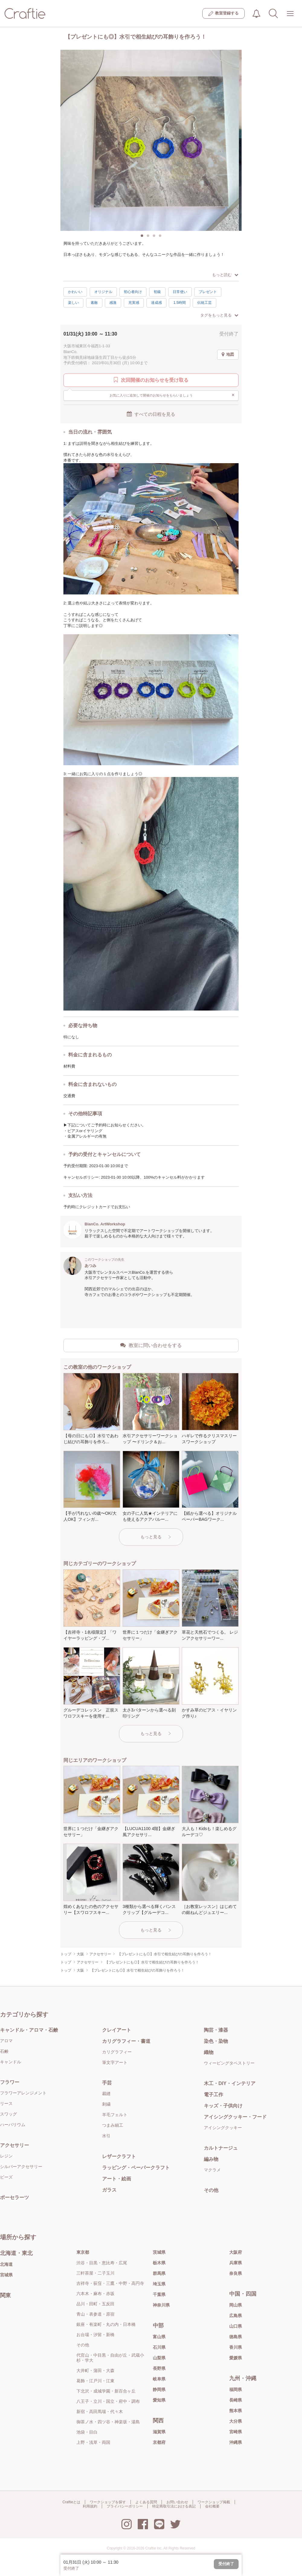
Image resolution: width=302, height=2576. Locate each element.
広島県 (235, 2315)
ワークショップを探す (108, 2502)
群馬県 (159, 2273)
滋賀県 (159, 2431)
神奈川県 (161, 2305)
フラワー (9, 2082)
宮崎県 (235, 2431)
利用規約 (90, 2506)
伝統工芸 (204, 303)
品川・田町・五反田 (95, 2303)
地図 (228, 354)
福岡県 (235, 2389)
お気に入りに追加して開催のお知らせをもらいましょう (172, 395)
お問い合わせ (177, 2502)
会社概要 (212, 2506)
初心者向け (133, 292)
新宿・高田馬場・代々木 (99, 2411)
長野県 (159, 2368)
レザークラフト (119, 2156)
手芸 (107, 2082)
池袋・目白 (87, 2432)
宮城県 (6, 2274)
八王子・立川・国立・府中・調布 (108, 2401)
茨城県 (159, 2252)
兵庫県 (235, 2262)
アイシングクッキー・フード (235, 2116)
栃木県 (159, 2262)
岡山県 (235, 2305)
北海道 (6, 2264)
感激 (113, 303)
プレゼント (208, 292)
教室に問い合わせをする (151, 1345)
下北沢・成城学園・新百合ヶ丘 (106, 2391)
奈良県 (235, 2273)
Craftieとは (71, 2502)
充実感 (133, 303)
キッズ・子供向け (223, 2105)
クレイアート (116, 2030)
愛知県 (159, 2400)
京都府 (159, 2442)
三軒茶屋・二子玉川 (95, 2273)
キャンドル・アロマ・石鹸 (29, 2030)
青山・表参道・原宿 (95, 2314)
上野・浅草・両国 (93, 2442)
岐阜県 (159, 2379)
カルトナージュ (221, 2148)
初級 (157, 292)
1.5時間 (179, 303)
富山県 (159, 2336)
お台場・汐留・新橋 (95, 2334)
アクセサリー (14, 2145)
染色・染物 (216, 2041)
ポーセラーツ (14, 2197)
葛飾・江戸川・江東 (95, 2380)
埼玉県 (159, 2283)
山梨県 (159, 2357)
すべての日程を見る (151, 414)
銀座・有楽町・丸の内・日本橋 (106, 2324)
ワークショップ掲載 (214, 2502)
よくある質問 (146, 2502)
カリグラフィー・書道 (126, 2041)
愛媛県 (235, 2357)
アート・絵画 (116, 2178)
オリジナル (103, 292)
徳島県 (235, 2336)
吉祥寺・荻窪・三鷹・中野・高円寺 (110, 2283)
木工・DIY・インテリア (229, 2083)
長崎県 (235, 2400)
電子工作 (213, 2094)
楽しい (73, 303)
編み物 (211, 2159)
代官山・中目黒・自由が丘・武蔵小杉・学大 (110, 2358)
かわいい (75, 292)
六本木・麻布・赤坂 (95, 2293)
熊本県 (235, 2410)
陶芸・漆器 (216, 2030)
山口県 (235, 2326)
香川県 (235, 2347)
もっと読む (225, 274)
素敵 (94, 303)
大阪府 (235, 2252)
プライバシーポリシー (125, 2506)
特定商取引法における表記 (174, 2506)
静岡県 (159, 2389)
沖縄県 (235, 2442)
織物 (209, 2052)
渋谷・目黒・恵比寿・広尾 (101, 2262)
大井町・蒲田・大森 (95, 2370)
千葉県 (159, 2294)
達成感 (156, 303)
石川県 (159, 2347)
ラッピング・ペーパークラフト (136, 2167)
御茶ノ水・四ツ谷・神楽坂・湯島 (108, 2421)
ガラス (109, 2189)
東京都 (82, 2252)
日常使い (180, 292)
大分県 (235, 2421)
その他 (211, 2190)
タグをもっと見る (219, 315)
